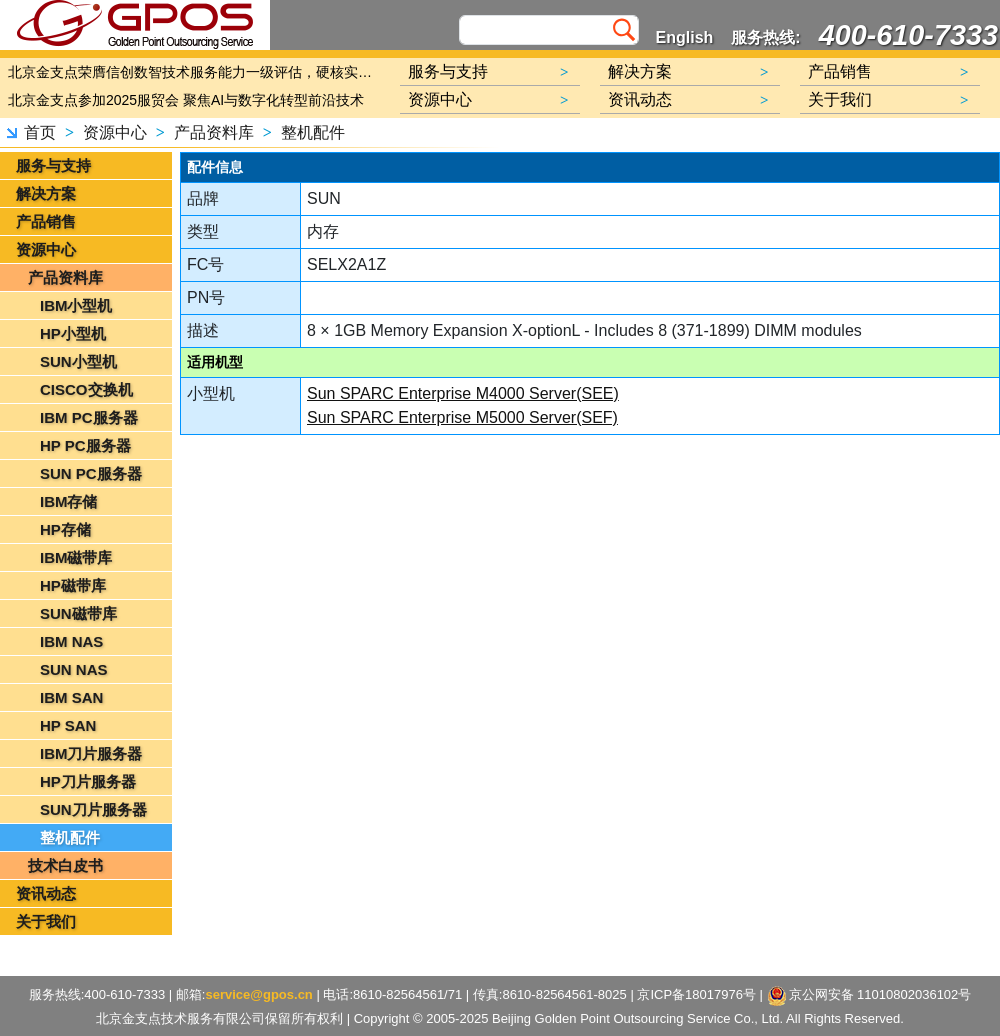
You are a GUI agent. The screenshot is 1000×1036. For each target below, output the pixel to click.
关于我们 (46, 921)
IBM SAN (71, 697)
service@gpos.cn (258, 994)
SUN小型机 (78, 361)
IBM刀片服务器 (91, 753)
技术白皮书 (65, 865)
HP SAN (68, 725)
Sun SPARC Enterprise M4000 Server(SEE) (463, 393)
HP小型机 (73, 333)
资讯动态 (46, 893)
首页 (40, 132)
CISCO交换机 (86, 389)
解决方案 (46, 193)
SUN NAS (74, 669)
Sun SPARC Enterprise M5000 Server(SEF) (462, 417)
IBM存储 (69, 501)
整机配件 (313, 132)
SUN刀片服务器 (93, 809)
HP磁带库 (73, 585)
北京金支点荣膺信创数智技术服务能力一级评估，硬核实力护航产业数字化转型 (195, 72)
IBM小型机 (76, 305)
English (685, 37)
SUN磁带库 (78, 613)
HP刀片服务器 (88, 781)
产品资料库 (214, 132)
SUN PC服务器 (91, 473)
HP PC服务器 (85, 445)
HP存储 (65, 529)
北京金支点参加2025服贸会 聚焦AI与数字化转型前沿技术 (186, 100)
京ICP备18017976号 (696, 994)
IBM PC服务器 (89, 417)
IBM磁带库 (76, 557)
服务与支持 (53, 165)
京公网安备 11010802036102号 (869, 996)
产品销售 (46, 221)
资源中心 (115, 132)
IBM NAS (71, 641)
